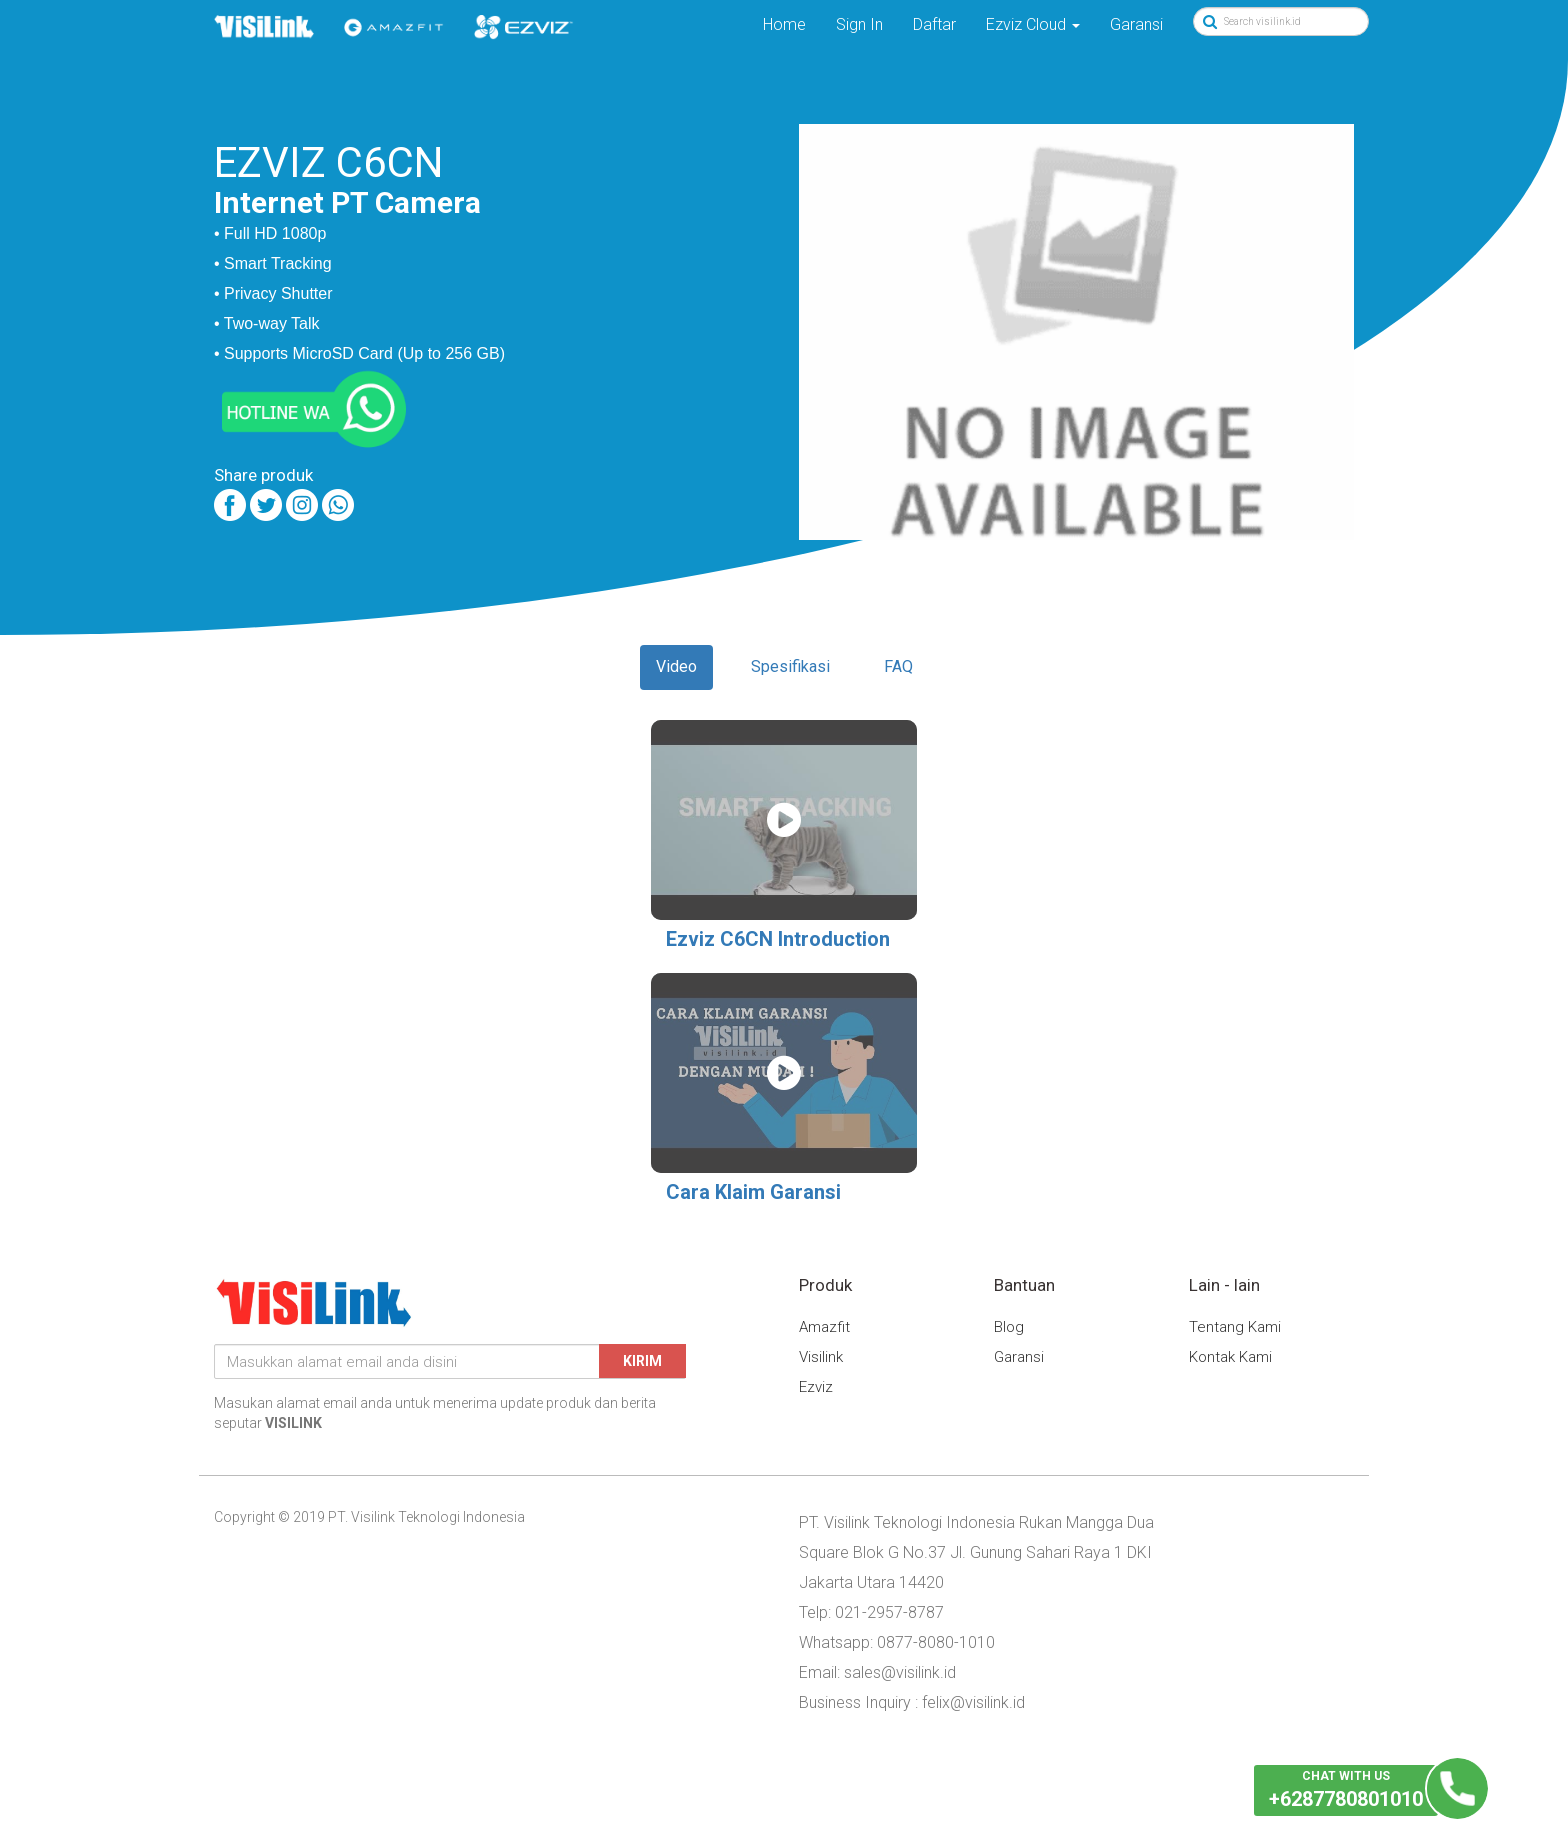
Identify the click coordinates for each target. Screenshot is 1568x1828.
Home (784, 24)
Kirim (642, 1361)
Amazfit (824, 1327)
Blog (1009, 1327)
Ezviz (816, 1387)
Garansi (1136, 24)
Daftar (934, 24)
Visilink (821, 1357)
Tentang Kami (1235, 1327)
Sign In (859, 24)
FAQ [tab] (898, 666)
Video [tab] (676, 666)
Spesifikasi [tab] (790, 666)
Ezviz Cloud (1033, 24)
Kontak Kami (1230, 1357)
